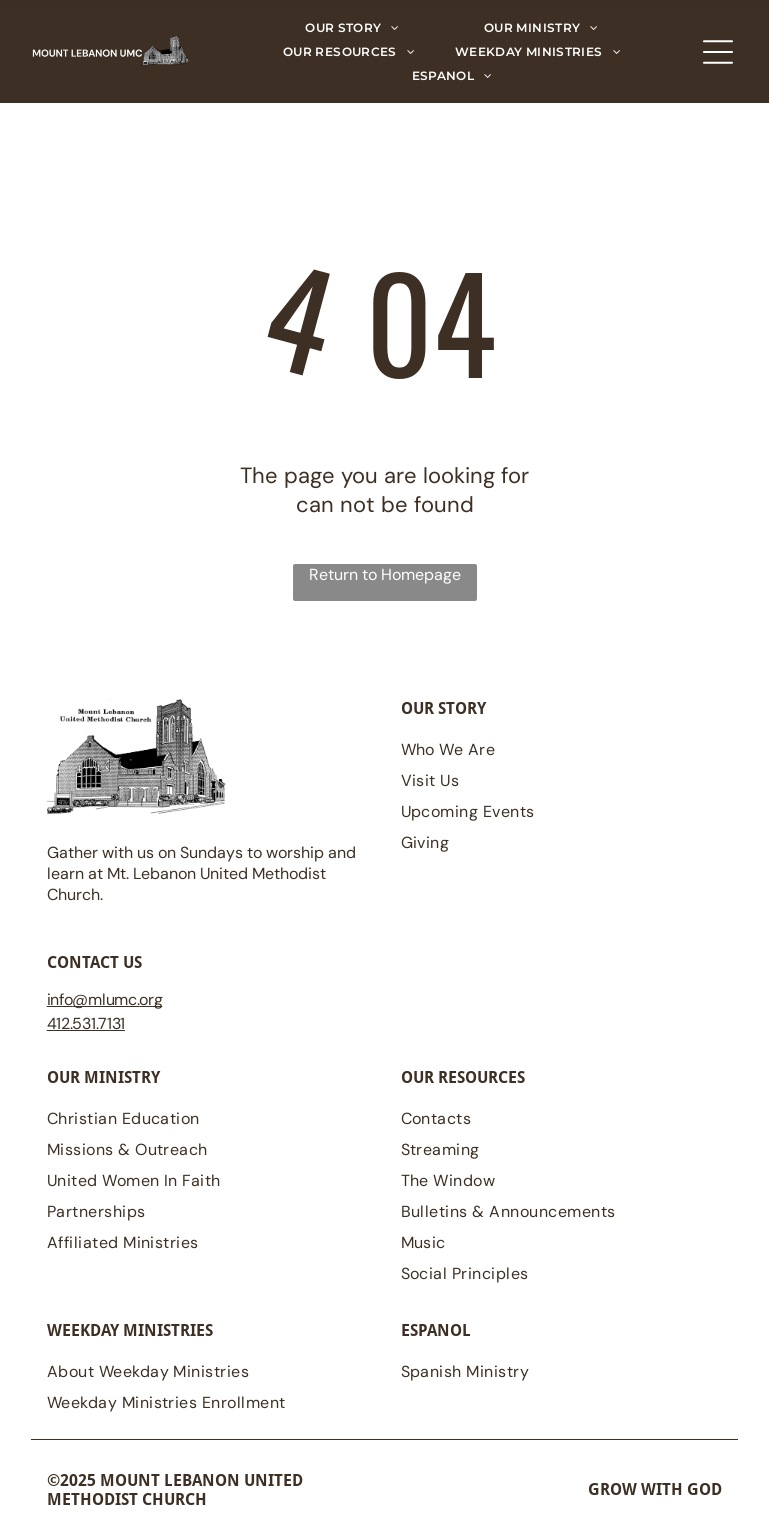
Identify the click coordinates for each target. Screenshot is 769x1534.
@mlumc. (105, 999)
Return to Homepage (385, 574)
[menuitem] (352, 28)
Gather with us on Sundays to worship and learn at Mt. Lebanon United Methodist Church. (201, 873)
